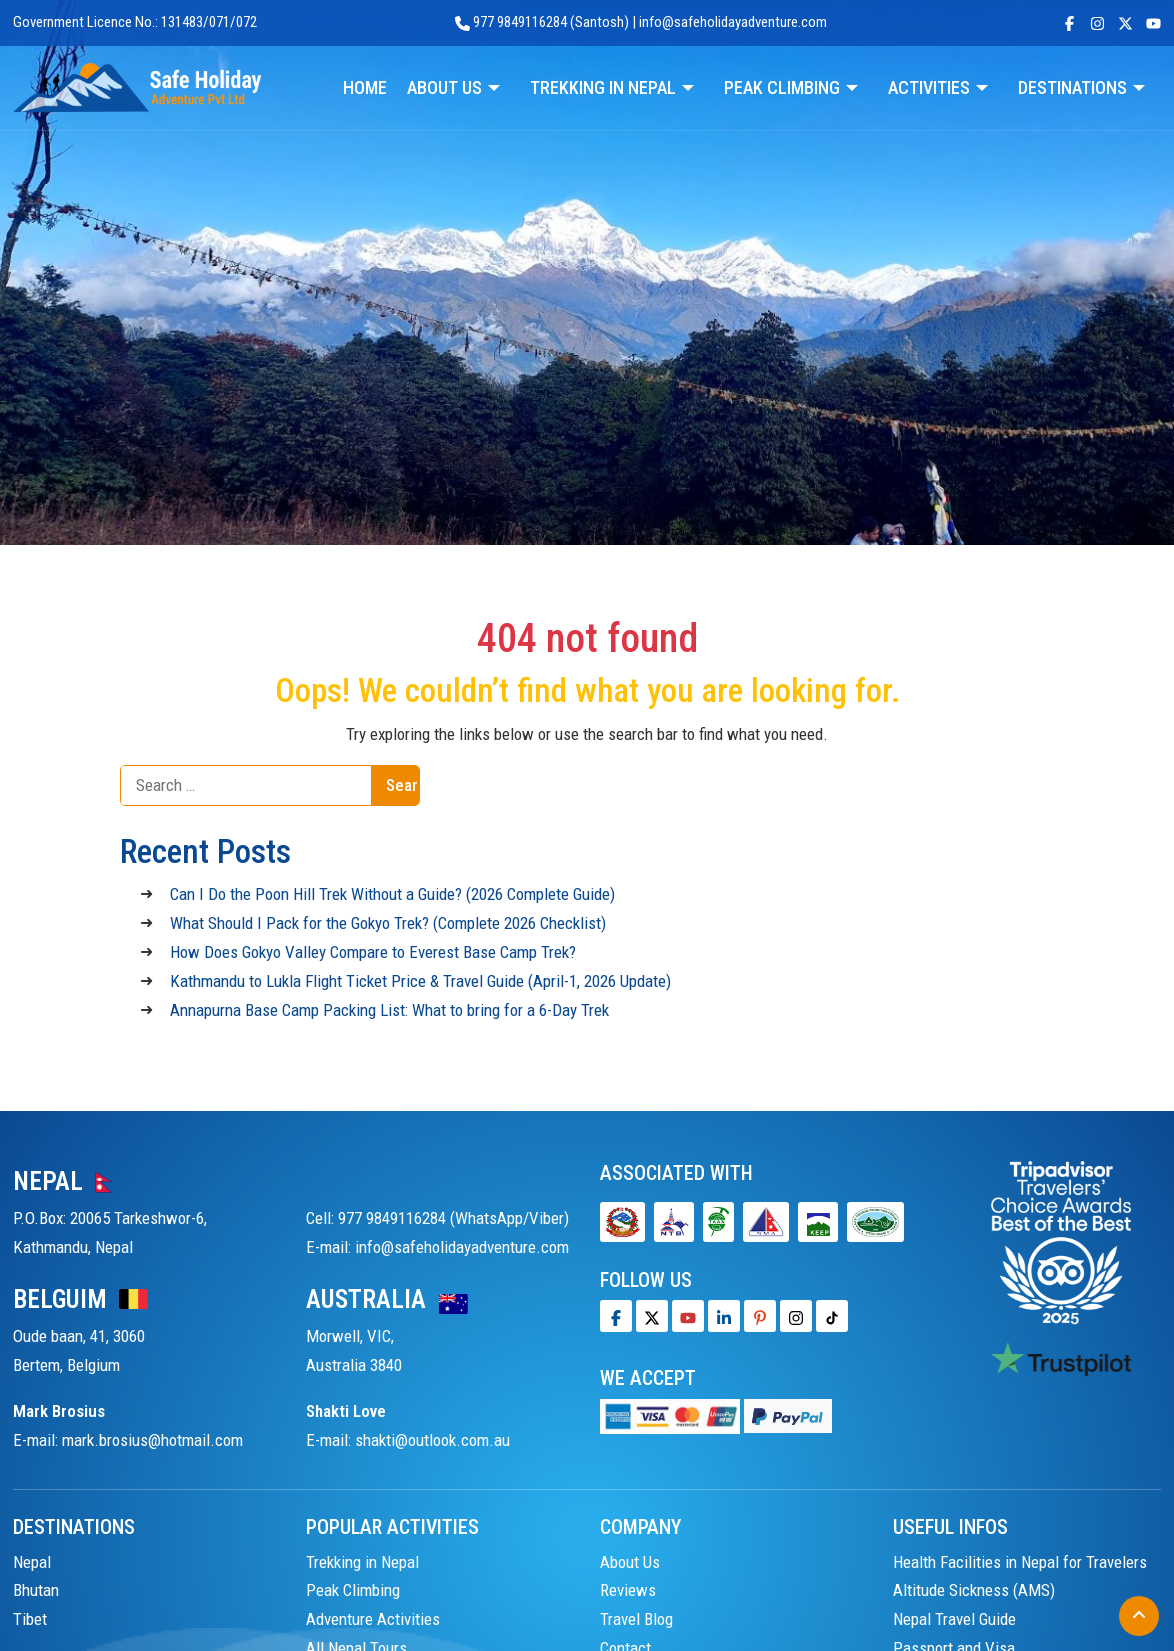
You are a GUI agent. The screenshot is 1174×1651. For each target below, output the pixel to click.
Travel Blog (636, 1619)
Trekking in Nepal (362, 1562)
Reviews (628, 1590)
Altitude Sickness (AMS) (974, 1590)
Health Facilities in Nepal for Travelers (1020, 1562)
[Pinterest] (760, 1316)
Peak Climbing (353, 1590)
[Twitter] (652, 1316)
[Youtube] (688, 1316)
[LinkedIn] (724, 1316)
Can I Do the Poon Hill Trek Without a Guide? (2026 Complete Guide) (392, 894)
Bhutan (36, 1590)
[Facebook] (616, 1316)
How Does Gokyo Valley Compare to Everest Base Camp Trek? (373, 952)
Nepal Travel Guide (954, 1619)
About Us (630, 1562)
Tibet (30, 1619)
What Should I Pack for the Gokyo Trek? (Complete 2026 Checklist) (388, 923)
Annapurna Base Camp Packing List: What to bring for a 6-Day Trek (389, 1010)
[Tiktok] (796, 1316)
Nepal (32, 1562)
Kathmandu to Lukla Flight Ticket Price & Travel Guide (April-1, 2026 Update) (420, 981)
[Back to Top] (1139, 1616)
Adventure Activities (373, 1619)
